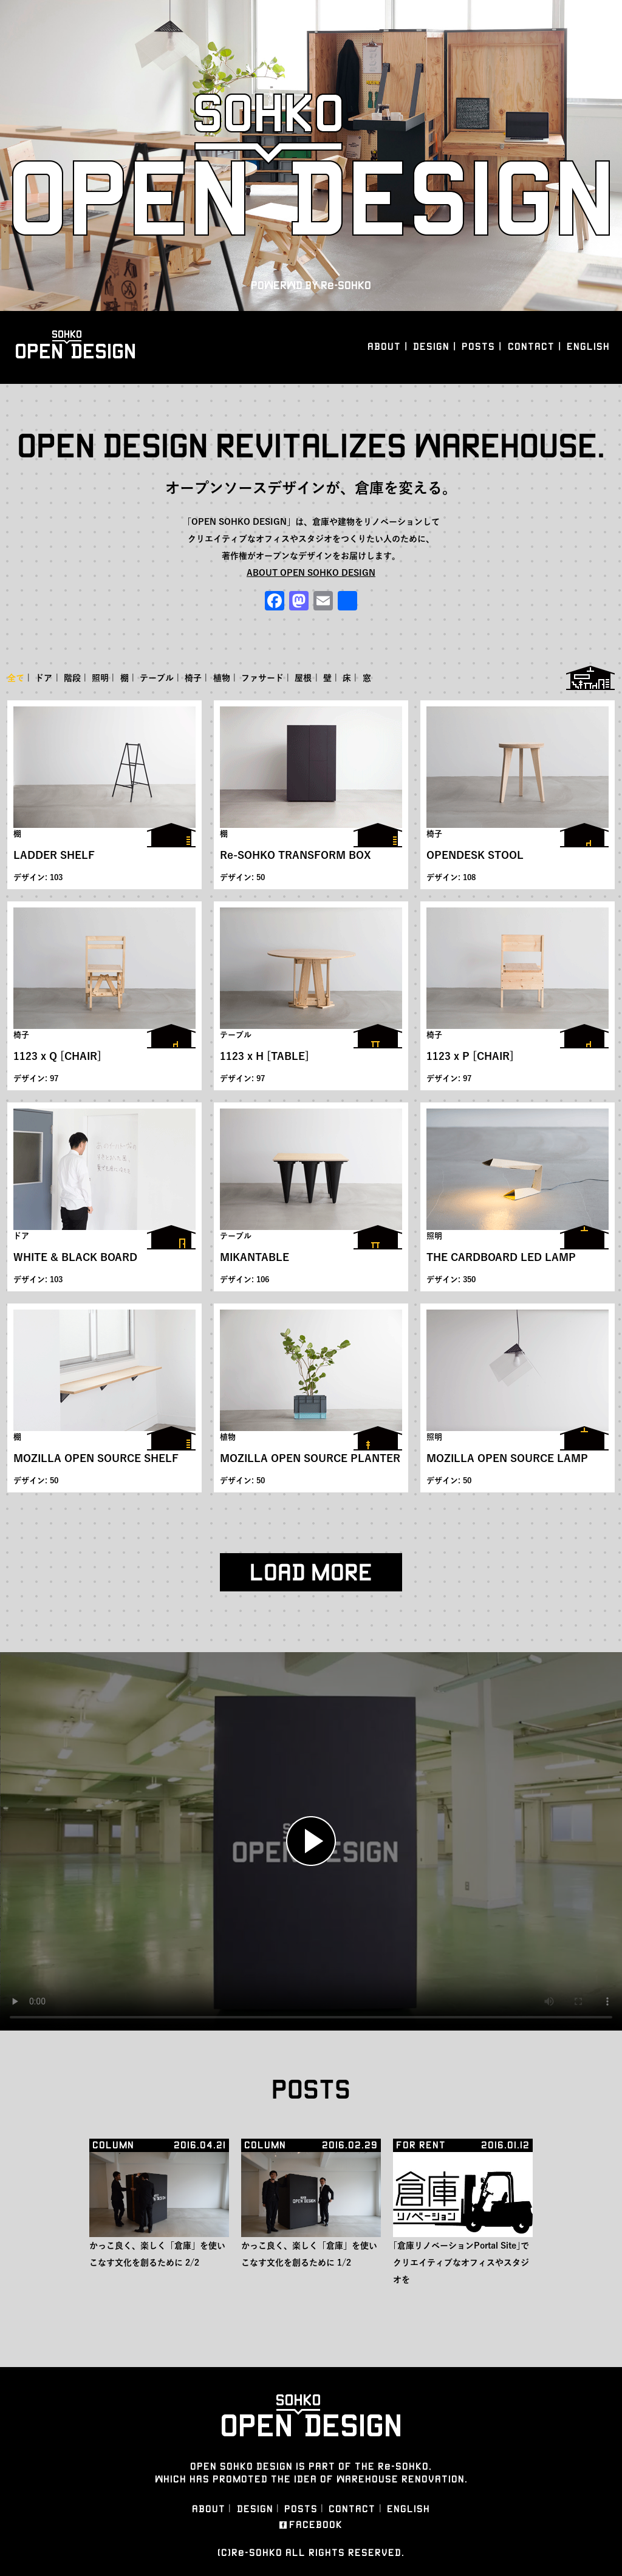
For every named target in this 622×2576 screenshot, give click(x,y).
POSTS (478, 346)
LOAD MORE (311, 1572)
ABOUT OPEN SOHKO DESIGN (311, 573)
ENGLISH (588, 346)
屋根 (303, 678)
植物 (221, 678)
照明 (100, 678)
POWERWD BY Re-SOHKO (311, 285)
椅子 (193, 678)
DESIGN (431, 346)
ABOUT (384, 346)
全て (15, 678)
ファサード (262, 678)
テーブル (157, 678)
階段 (72, 678)
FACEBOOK (316, 2525)
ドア (43, 678)
